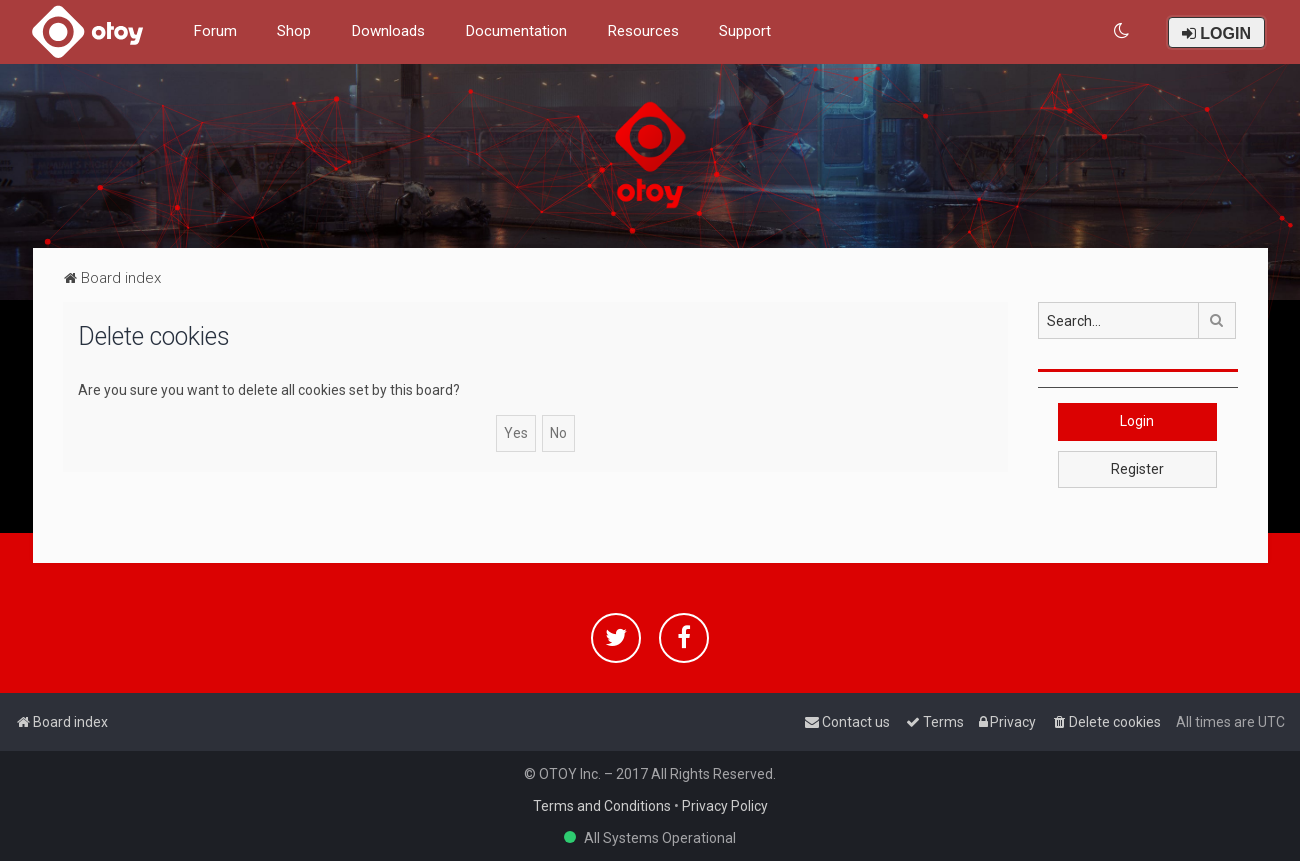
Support (745, 31)
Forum (215, 31)
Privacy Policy (725, 806)
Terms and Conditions (602, 806)
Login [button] (1137, 421)
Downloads (388, 31)
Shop (294, 31)
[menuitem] (1122, 31)
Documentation (516, 31)
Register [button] (1137, 469)
